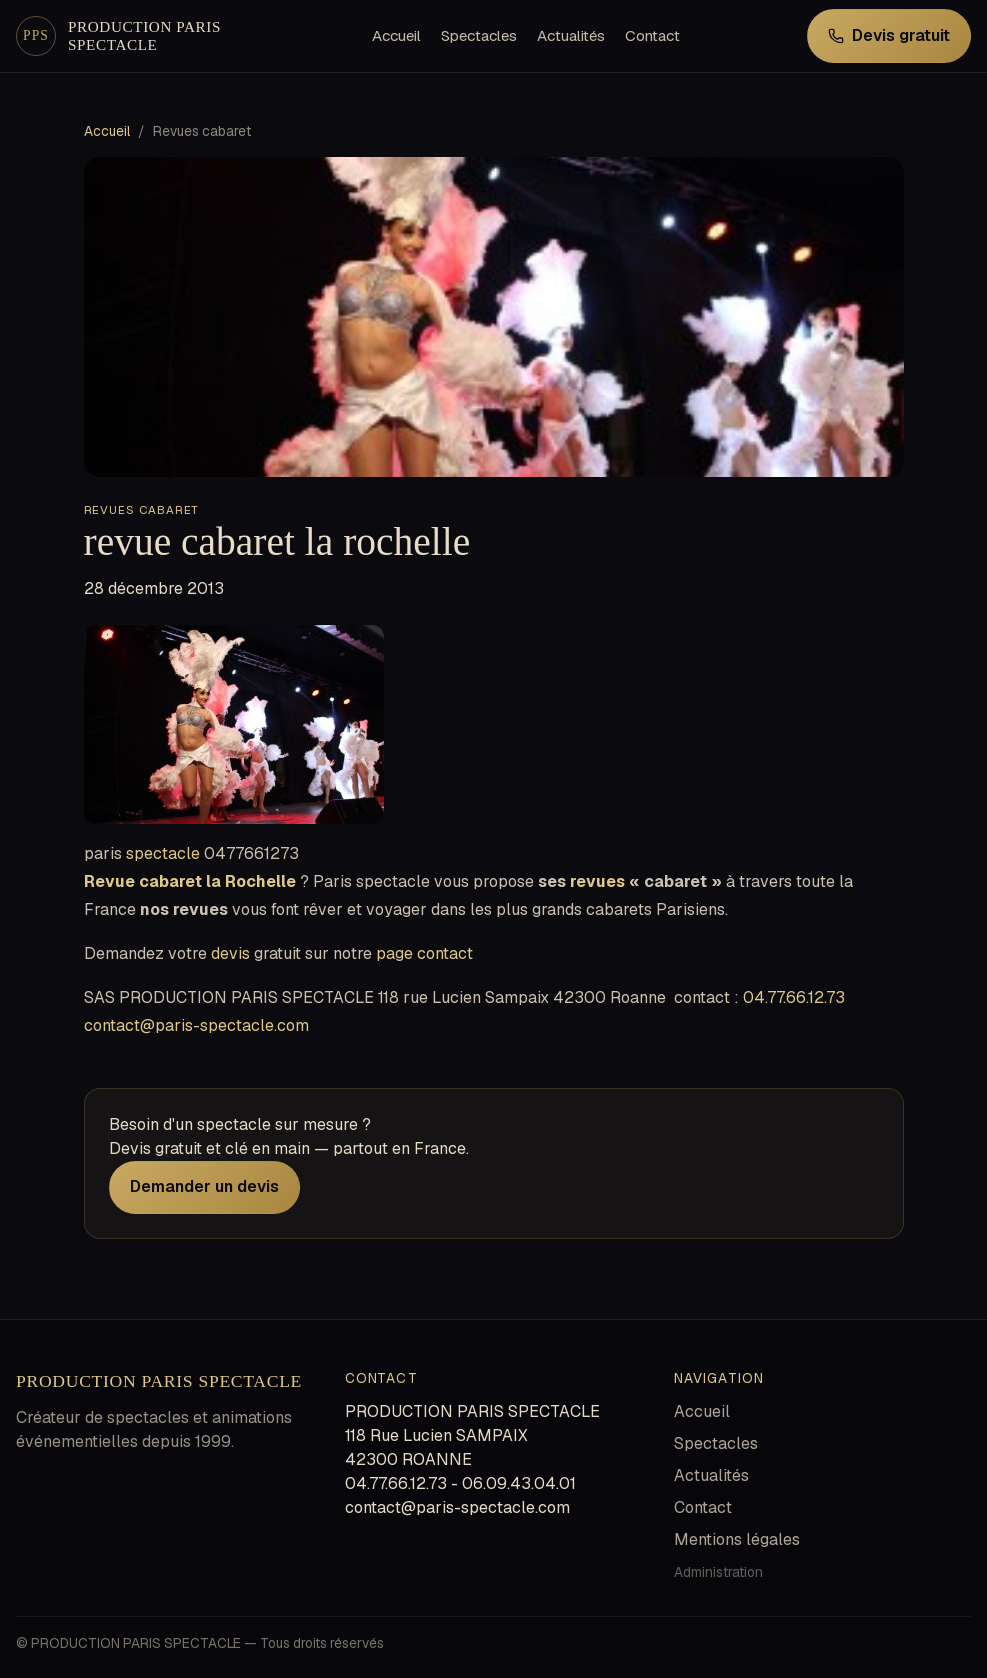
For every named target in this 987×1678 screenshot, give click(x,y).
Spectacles (479, 35)
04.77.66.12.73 (794, 997)
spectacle (163, 853)
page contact (424, 953)
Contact (652, 35)
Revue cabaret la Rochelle (190, 881)
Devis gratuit (889, 35)
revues (597, 881)
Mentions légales (737, 1539)
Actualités (571, 35)
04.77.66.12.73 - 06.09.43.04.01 (460, 1483)
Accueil (396, 35)
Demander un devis (204, 1186)
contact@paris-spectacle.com (196, 1025)
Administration (718, 1572)
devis (230, 953)
